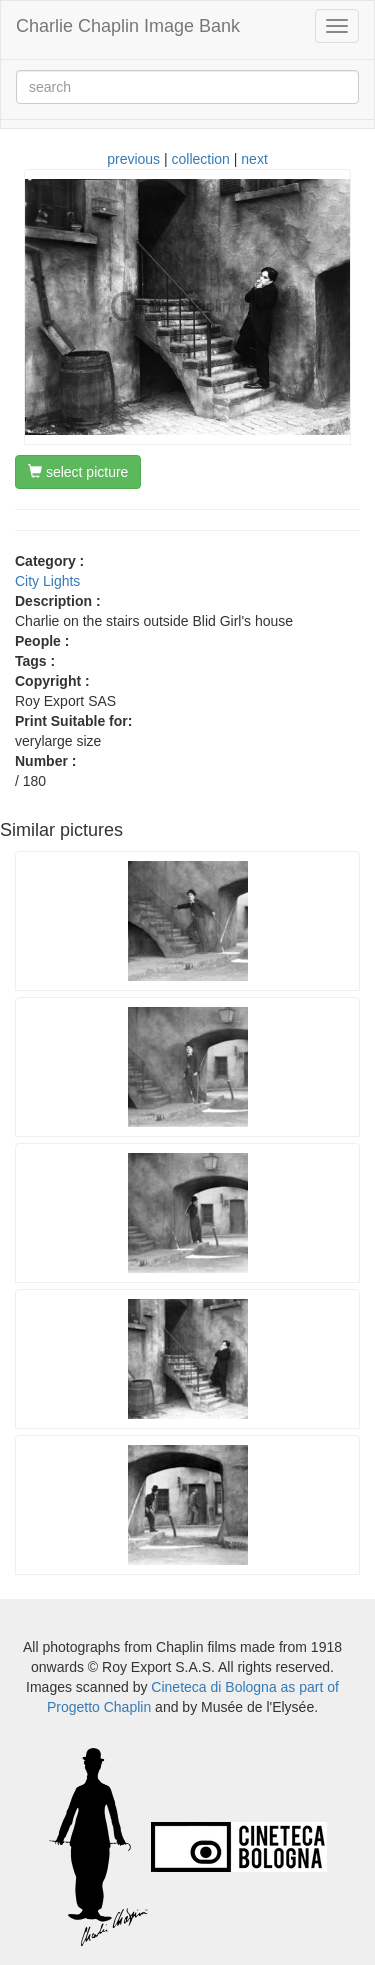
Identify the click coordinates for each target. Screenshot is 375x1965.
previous (133, 159)
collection (201, 159)
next (254, 159)
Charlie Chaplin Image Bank (128, 26)
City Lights (47, 581)
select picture (78, 472)
